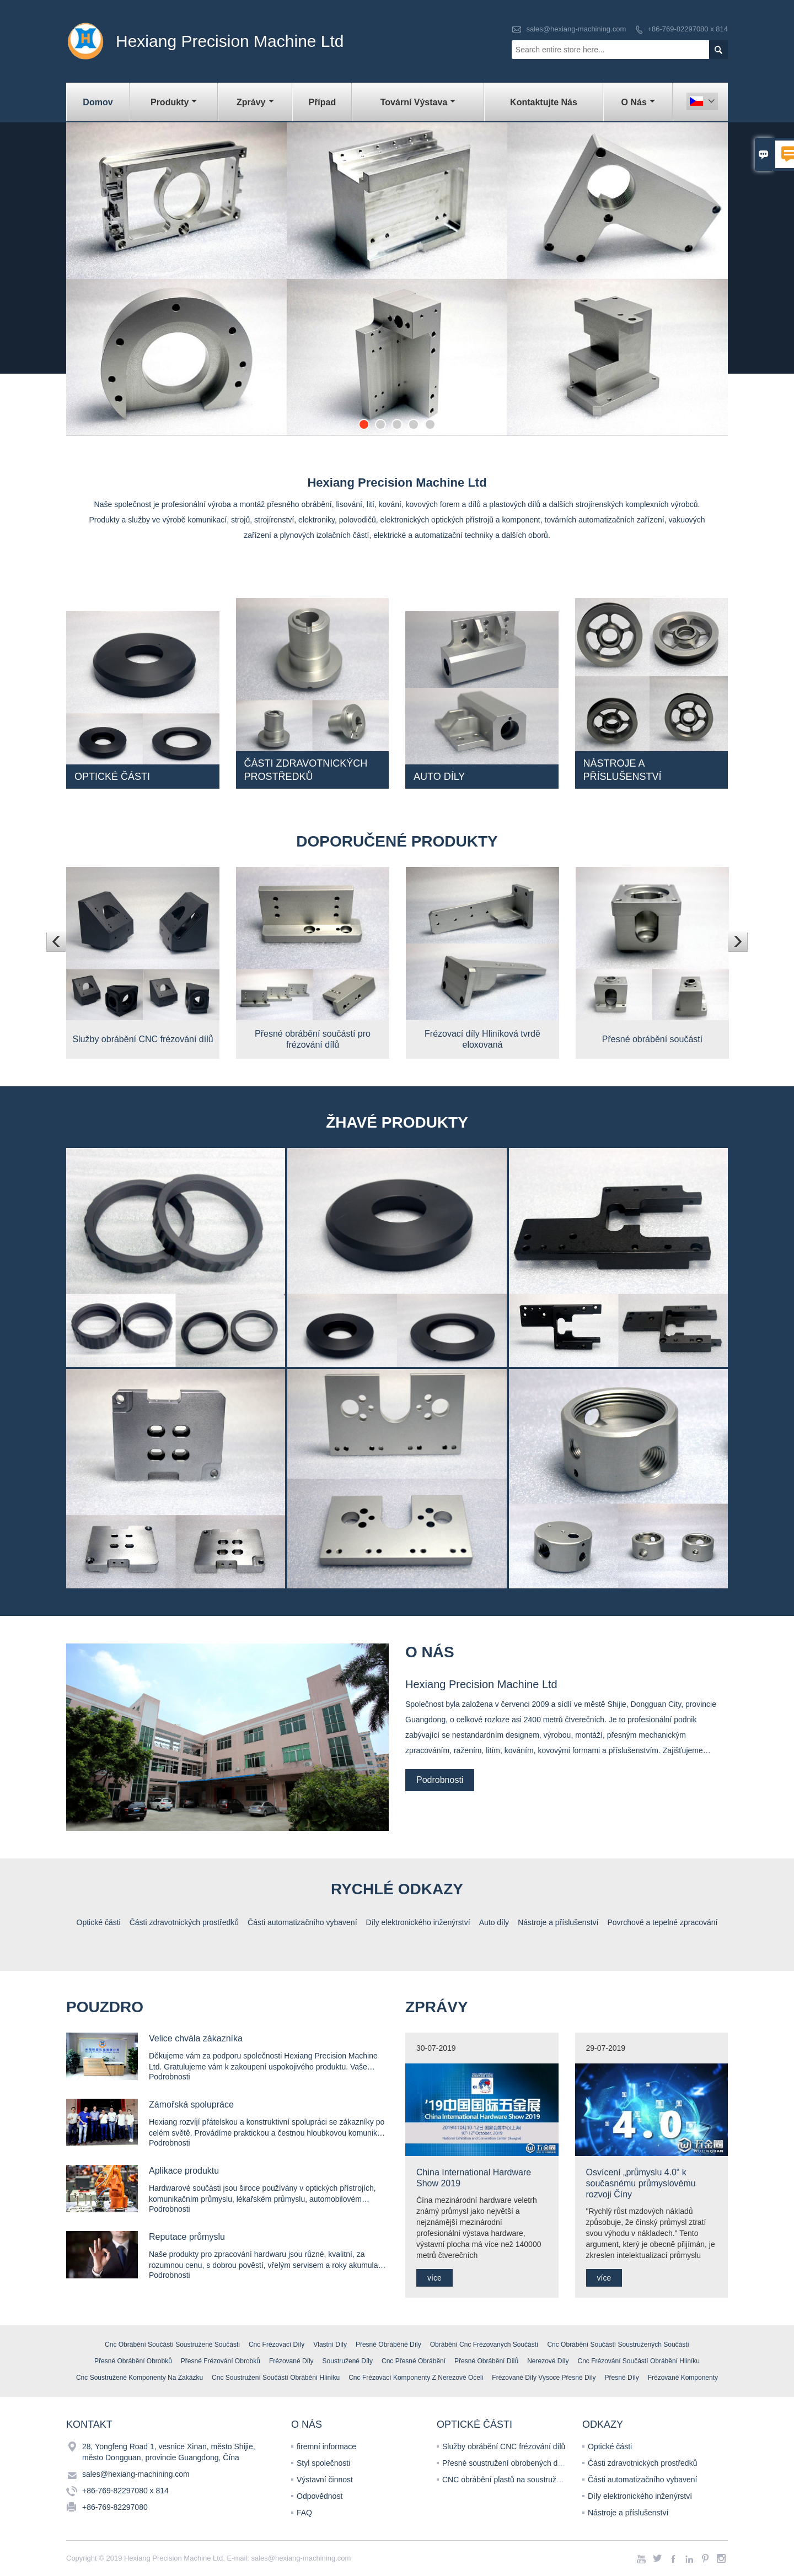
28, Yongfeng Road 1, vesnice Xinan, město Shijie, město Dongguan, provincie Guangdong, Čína (168, 2452)
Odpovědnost (319, 2496)
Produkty (174, 102)
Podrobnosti (439, 1780)
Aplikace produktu (184, 2170)
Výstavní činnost (325, 2479)
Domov (97, 102)
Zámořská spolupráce (191, 2104)
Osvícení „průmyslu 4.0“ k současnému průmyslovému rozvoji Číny (641, 2183)
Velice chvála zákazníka (196, 2038)
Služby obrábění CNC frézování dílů (503, 2446)
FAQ (304, 2512)
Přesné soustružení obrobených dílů (504, 2463)
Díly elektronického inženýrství (640, 2496)
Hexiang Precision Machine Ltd (481, 1684)
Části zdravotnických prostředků (642, 2463)
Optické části (610, 2446)
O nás (638, 102)
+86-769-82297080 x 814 (687, 29)
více (434, 2277)
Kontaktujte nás (543, 102)
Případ (322, 102)
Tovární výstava (418, 102)
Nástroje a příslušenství (628, 2512)
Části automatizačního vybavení (642, 2479)
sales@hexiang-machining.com (576, 29)
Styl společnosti (323, 2463)
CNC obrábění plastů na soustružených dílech (521, 2479)
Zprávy (255, 102)
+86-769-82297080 (115, 2507)
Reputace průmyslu (187, 2236)
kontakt (89, 2424)
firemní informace (326, 2446)
